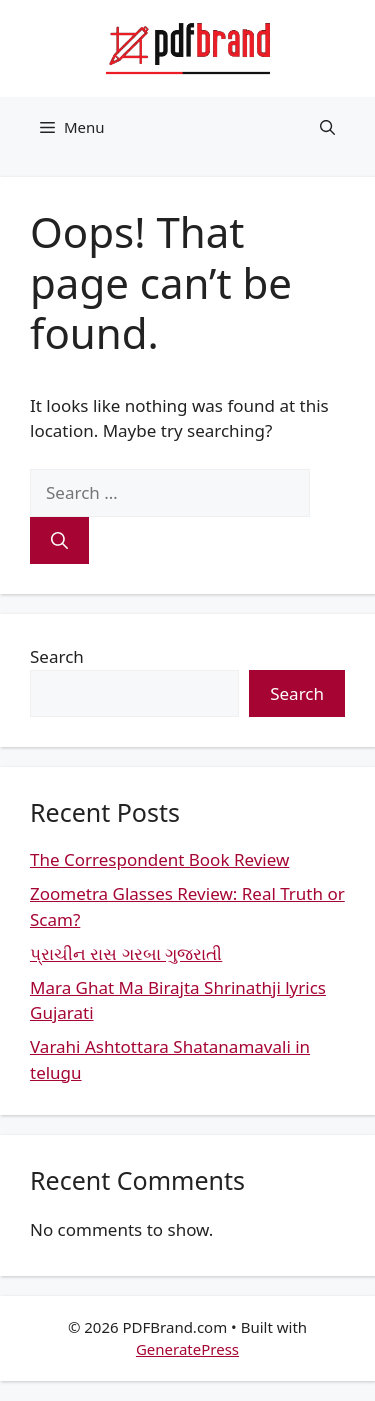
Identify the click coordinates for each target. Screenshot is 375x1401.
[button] (327, 127)
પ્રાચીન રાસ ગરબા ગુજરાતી (126, 953)
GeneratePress (187, 1349)
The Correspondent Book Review (159, 859)
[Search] (59, 541)
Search (57, 656)
